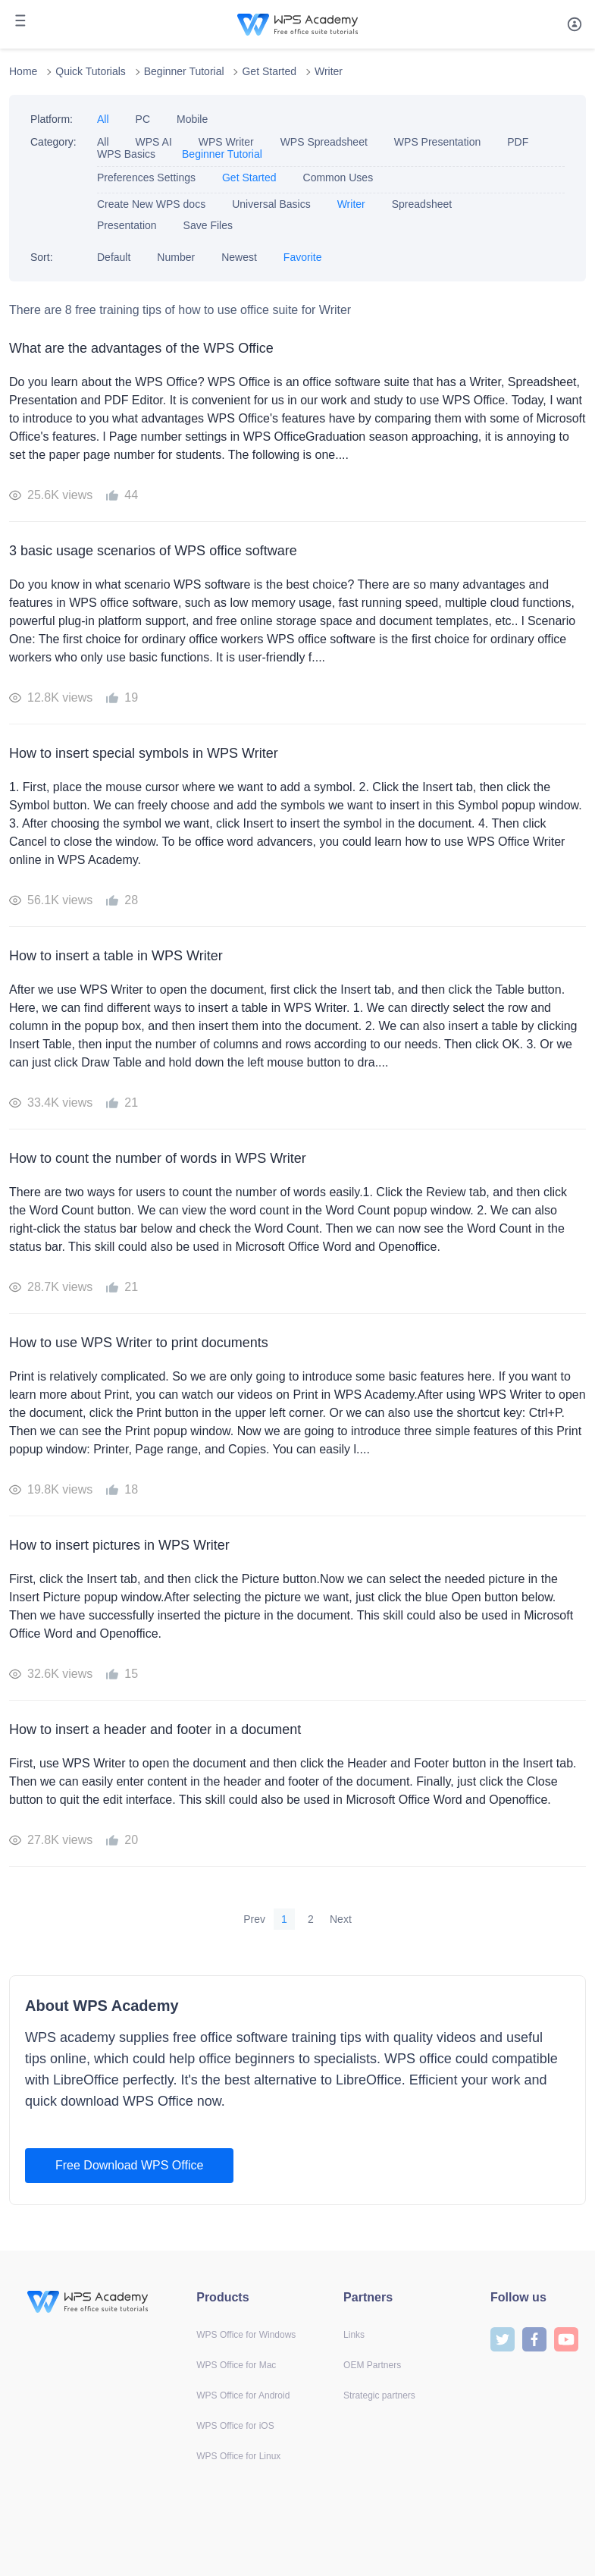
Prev (254, 1919)
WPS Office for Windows (246, 2334)
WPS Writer (226, 142)
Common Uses (338, 177)
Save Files (208, 225)
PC (143, 119)
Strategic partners (379, 2395)
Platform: (51, 119)
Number (176, 257)
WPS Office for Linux (238, 2456)
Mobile (192, 119)
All (103, 119)
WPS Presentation (437, 142)
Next (341, 1919)
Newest (239, 257)
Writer (329, 71)
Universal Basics (271, 204)
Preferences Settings (146, 177)
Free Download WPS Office (129, 2165)
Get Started (269, 71)
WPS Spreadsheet (324, 142)
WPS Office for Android (243, 2395)
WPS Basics (126, 154)
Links (354, 2334)
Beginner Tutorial (184, 71)
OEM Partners (372, 2365)
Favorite (302, 257)
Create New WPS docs (151, 204)
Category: (53, 142)
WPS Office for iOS (235, 2425)
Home (23, 71)
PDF (517, 142)
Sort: (41, 257)
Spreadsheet (423, 204)
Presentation (127, 225)
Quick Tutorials (90, 71)
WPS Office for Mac (236, 2365)
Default (113, 257)
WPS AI (154, 142)
